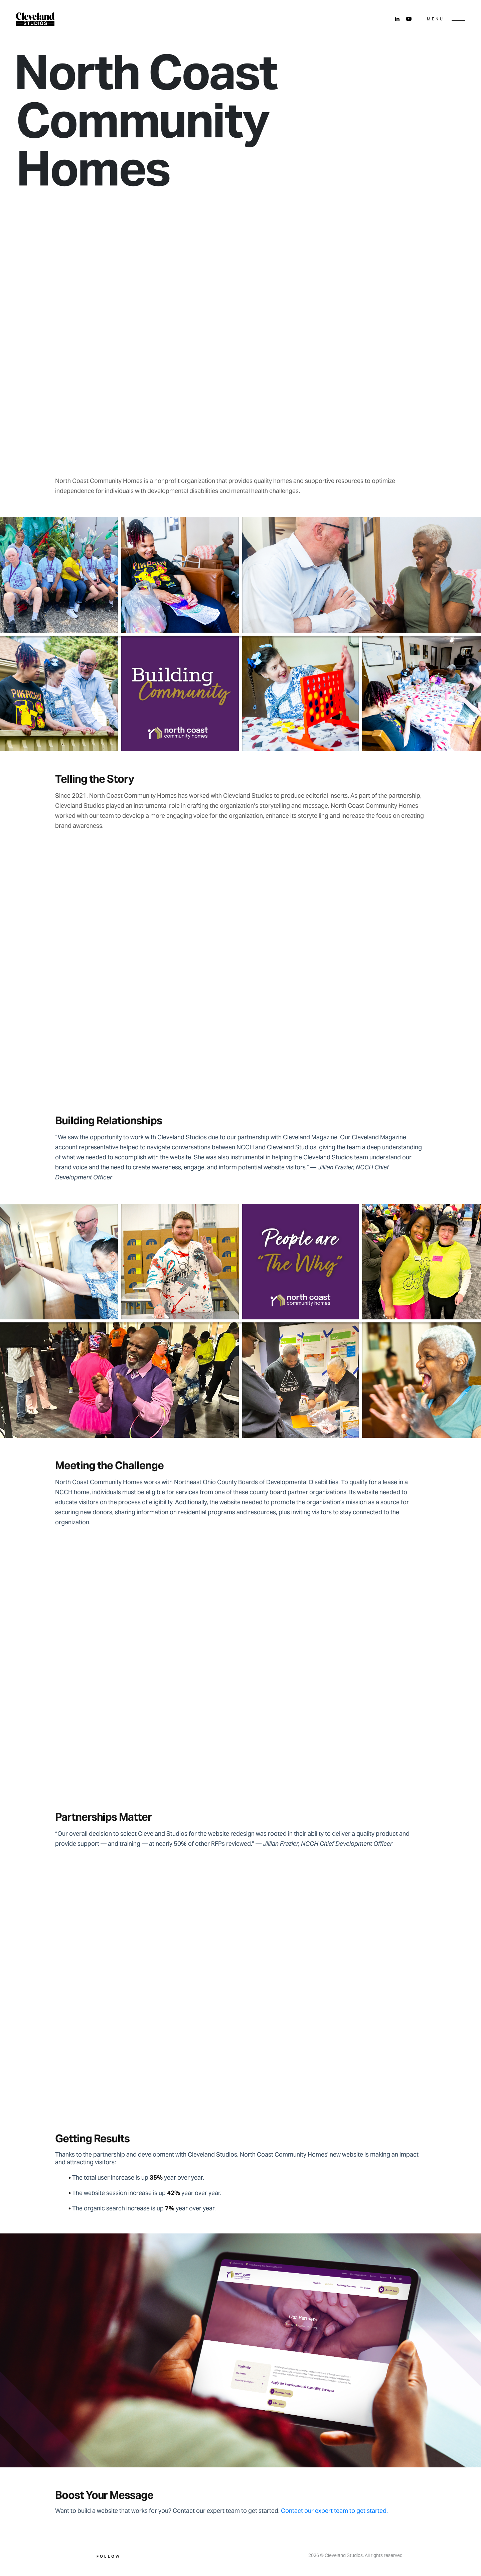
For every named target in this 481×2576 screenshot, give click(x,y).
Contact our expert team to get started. (334, 2511)
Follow (109, 2556)
